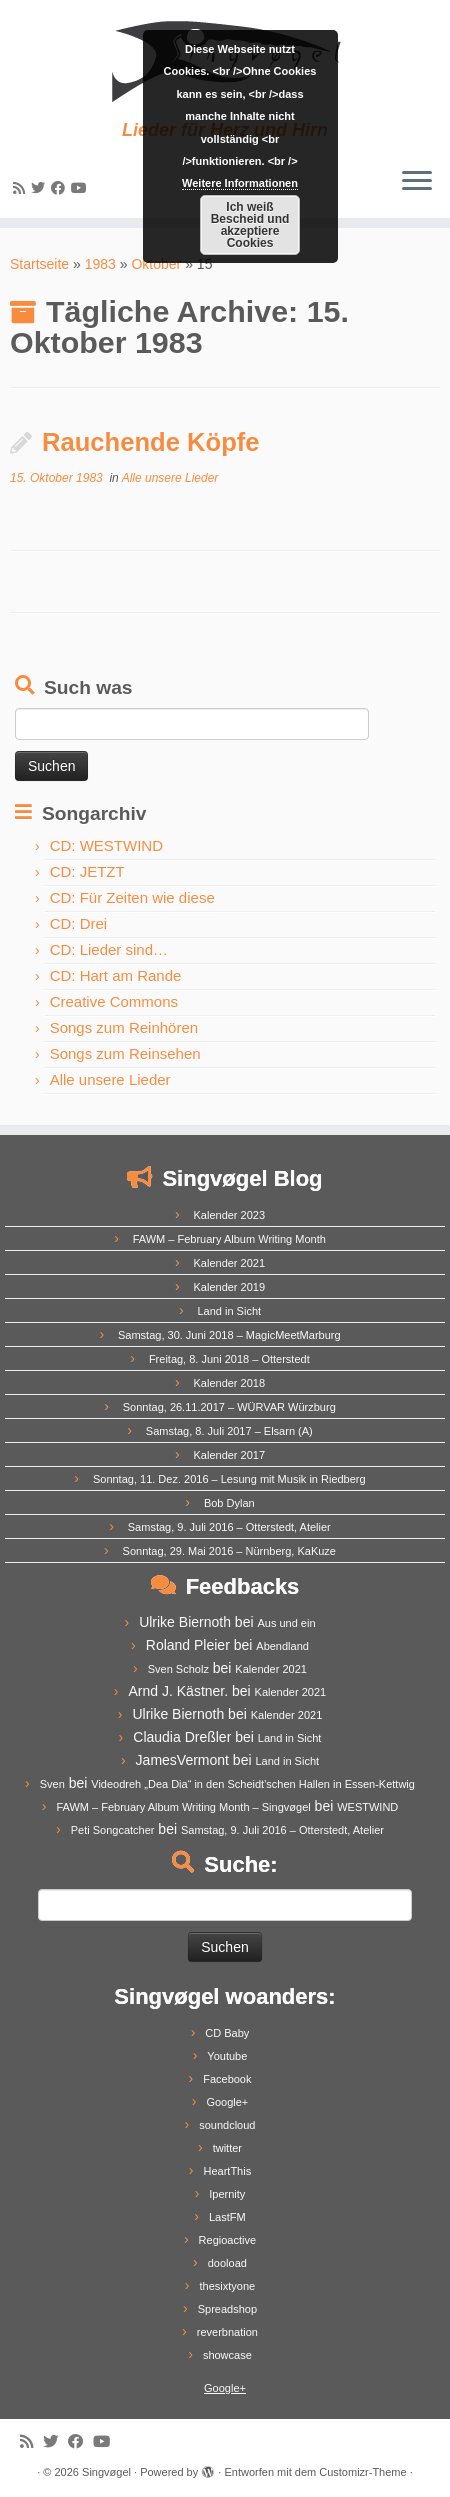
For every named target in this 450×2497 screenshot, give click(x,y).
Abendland (282, 1646)
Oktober (156, 264)
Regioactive (227, 2240)
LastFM (227, 2217)
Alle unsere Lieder (170, 478)
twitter (227, 2148)
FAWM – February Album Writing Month (229, 1239)
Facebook (227, 2079)
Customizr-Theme (362, 2472)
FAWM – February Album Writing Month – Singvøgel (183, 1807)
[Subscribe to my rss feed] (22, 188)
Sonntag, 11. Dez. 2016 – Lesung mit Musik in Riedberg (229, 1479)
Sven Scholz (178, 1669)
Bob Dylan (229, 1503)
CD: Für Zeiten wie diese (132, 897)
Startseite (39, 264)
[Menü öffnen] (417, 182)
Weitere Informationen (240, 183)
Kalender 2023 (230, 1215)
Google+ (227, 2102)
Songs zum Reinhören (124, 1027)
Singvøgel (106, 2472)
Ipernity (227, 2194)
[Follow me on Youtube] (82, 188)
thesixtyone (228, 2286)
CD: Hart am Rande (116, 975)
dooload (227, 2263)
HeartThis (227, 2171)
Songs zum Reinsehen (125, 1053)
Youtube (227, 2056)
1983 (100, 264)
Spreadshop (227, 2309)
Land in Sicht (229, 1311)
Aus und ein (286, 1623)
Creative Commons (114, 1001)
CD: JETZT (87, 871)
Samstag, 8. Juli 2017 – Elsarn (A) (229, 1431)
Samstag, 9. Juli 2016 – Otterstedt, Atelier (229, 1527)
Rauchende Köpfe (151, 442)
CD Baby (227, 2033)
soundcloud (227, 2125)
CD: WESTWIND (106, 845)
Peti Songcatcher (113, 1830)
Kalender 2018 (230, 1383)
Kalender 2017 (230, 1455)
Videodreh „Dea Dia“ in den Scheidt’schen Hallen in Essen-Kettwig (253, 1784)
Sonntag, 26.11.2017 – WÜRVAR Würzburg (229, 1407)
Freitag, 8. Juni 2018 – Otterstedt (229, 1359)
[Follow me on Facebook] (61, 188)
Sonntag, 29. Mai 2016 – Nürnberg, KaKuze (229, 1551)
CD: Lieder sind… (109, 949)
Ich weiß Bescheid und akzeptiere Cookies (250, 225)
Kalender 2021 (230, 1263)
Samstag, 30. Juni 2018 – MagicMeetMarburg (229, 1335)
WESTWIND (367, 1807)
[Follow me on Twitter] (41, 188)
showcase (227, 2355)
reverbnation (227, 2332)
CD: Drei (79, 923)
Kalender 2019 (230, 1287)
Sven (52, 1784)
